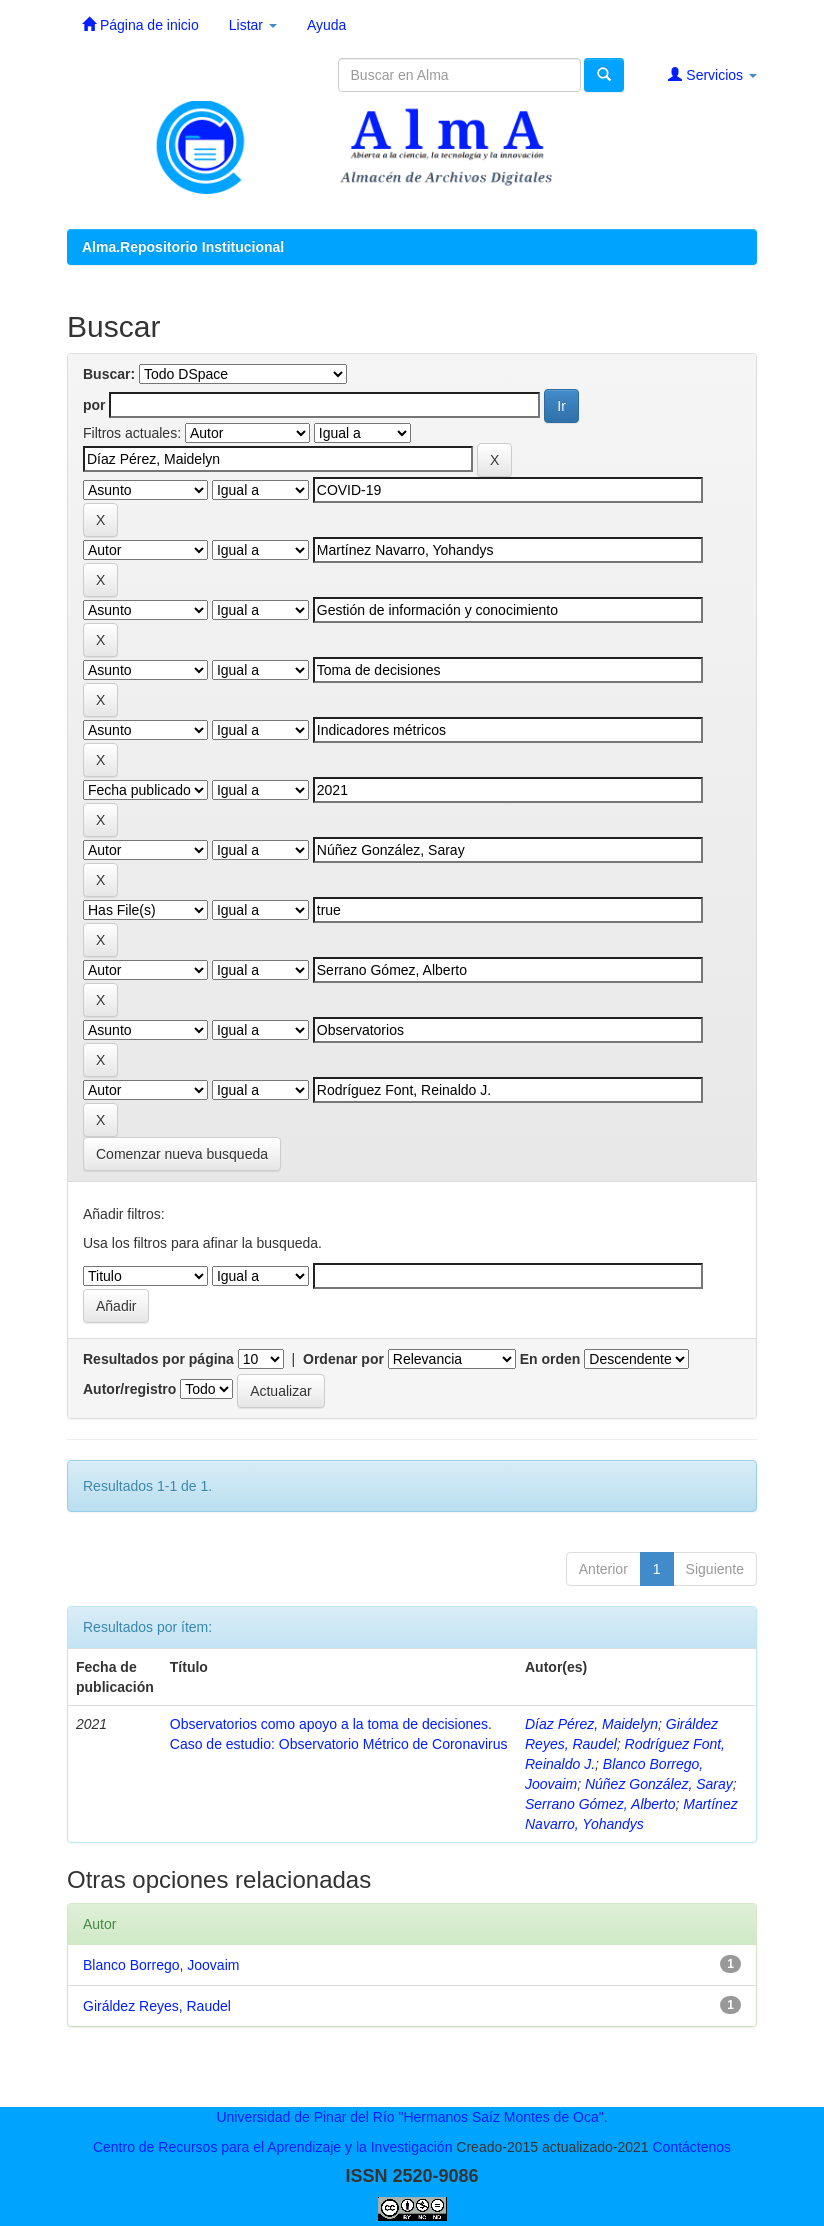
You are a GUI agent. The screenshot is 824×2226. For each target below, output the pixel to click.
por (94, 405)
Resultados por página (158, 1359)
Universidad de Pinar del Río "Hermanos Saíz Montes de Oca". (411, 2117)
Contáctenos (691, 2147)
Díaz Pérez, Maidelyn (591, 1724)
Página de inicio (140, 24)
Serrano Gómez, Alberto (600, 1804)
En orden (550, 1359)
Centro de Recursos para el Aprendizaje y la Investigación (273, 2147)
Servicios (712, 74)
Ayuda (326, 25)
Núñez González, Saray (659, 1784)
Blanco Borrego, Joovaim (161, 1965)
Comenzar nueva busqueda (182, 1154)
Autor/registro (129, 1389)
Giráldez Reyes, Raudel (157, 2006)
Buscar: (109, 374)
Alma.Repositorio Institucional (183, 247)
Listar (253, 25)
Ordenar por (343, 1359)
